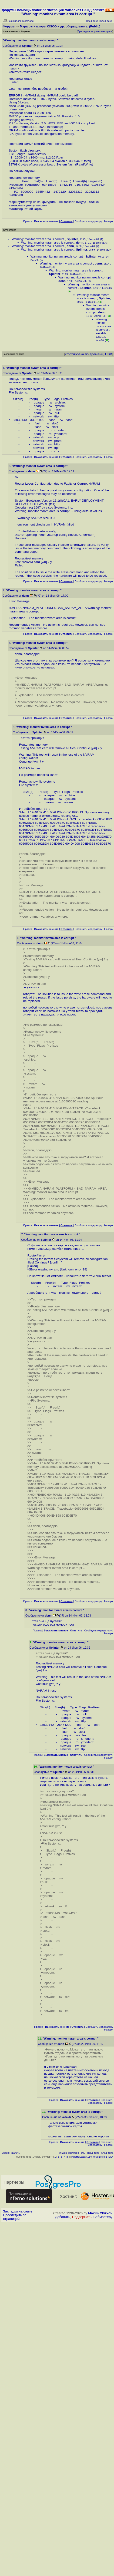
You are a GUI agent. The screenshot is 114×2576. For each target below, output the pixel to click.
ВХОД (87, 10)
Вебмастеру (103, 2217)
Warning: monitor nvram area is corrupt (38, 239)
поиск (36, 10)
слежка (98, 10)
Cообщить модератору (88, 221)
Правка (27, 221)
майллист (73, 10)
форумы (9, 10)
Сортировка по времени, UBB (88, 354)
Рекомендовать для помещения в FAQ (92, 2157)
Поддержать (82, 2217)
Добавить (62, 2217)
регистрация (53, 10)
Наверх (108, 221)
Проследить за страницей (15, 2217)
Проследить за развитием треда (94, 31)
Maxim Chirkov (100, 2213)
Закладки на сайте (17, 2211)
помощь (24, 10)
